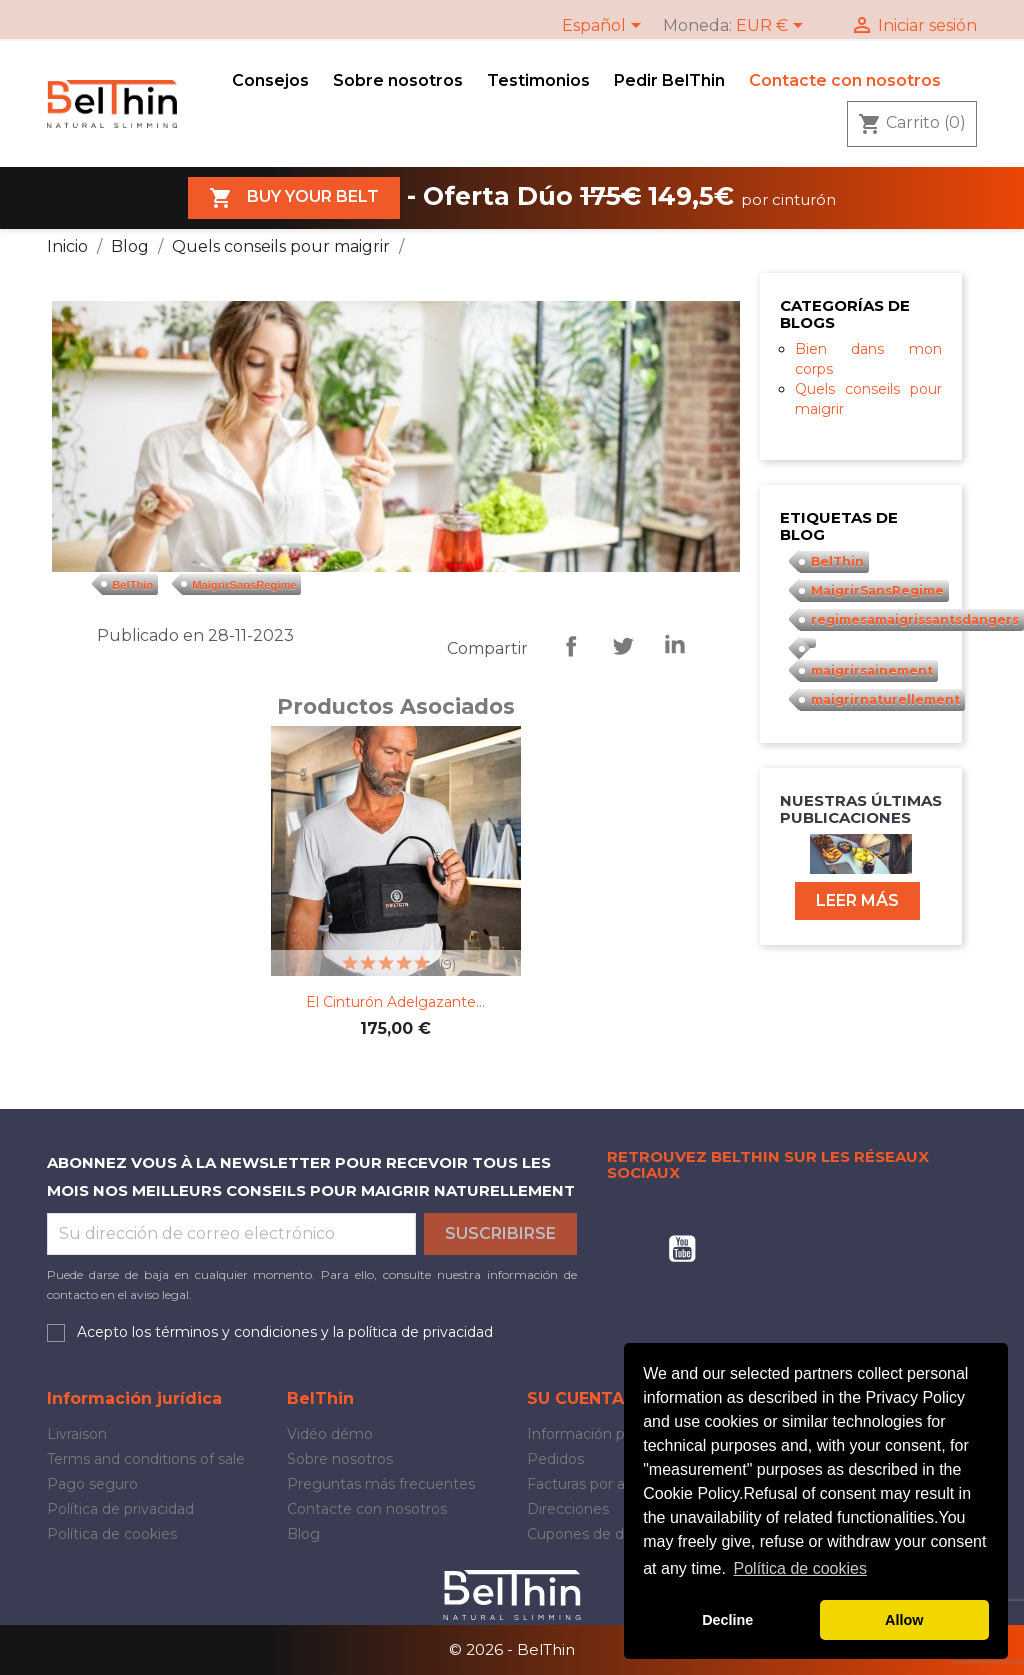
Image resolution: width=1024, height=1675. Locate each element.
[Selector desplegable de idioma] (605, 27)
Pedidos (555, 1459)
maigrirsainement (872, 670)
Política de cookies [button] (800, 1568)
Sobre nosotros (398, 80)
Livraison (77, 1434)
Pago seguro (92, 1484)
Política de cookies (112, 1534)
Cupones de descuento (608, 1534)
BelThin (132, 584)
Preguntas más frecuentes (381, 1484)
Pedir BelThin (669, 80)
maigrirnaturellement (885, 699)
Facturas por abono (594, 1484)
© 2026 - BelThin (512, 1649)
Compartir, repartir (571, 646)
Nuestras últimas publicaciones (861, 809)
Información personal (601, 1434)
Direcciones (568, 1509)
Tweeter (623, 646)
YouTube (682, 1249)
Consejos (270, 80)
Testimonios (538, 80)
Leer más (857, 900)
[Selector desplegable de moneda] (773, 27)
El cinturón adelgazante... (395, 1002)
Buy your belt (294, 198)
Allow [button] (904, 1620)
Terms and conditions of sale (146, 1459)
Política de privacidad (120, 1509)
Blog (303, 1534)
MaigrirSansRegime (244, 584)
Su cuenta (575, 1398)
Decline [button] (727, 1620)
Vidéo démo (330, 1434)
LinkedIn (675, 646)
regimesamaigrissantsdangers (915, 619)
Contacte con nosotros (845, 80)
